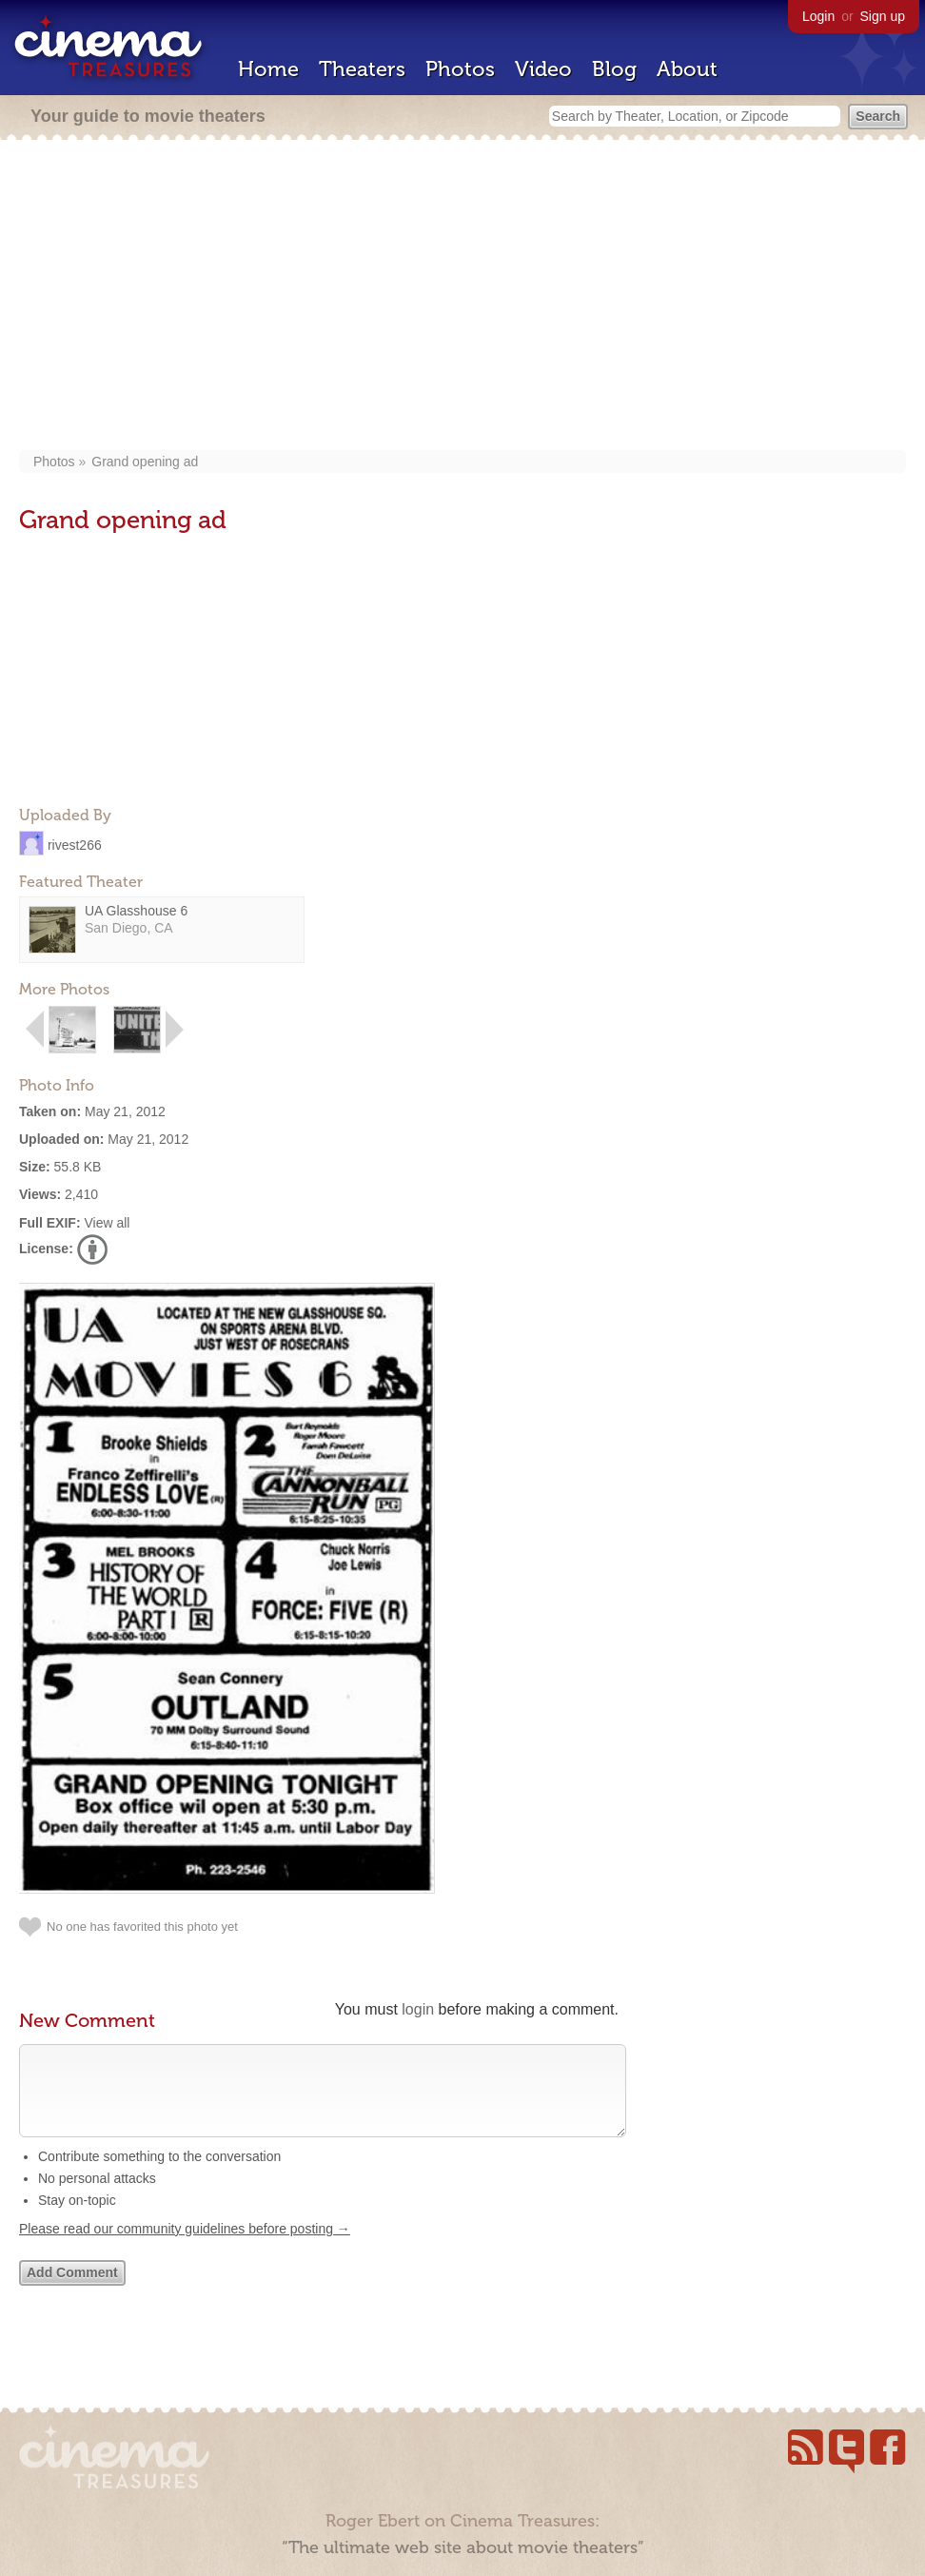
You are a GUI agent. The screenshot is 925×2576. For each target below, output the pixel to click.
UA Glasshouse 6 (136, 910)
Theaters (362, 69)
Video (543, 69)
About (687, 69)
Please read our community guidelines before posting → (184, 2247)
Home (268, 69)
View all (106, 1222)
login (418, 2009)
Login (818, 16)
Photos (460, 69)
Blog (614, 69)
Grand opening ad (144, 461)
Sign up (882, 16)
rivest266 (75, 844)
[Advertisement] (462, 297)
